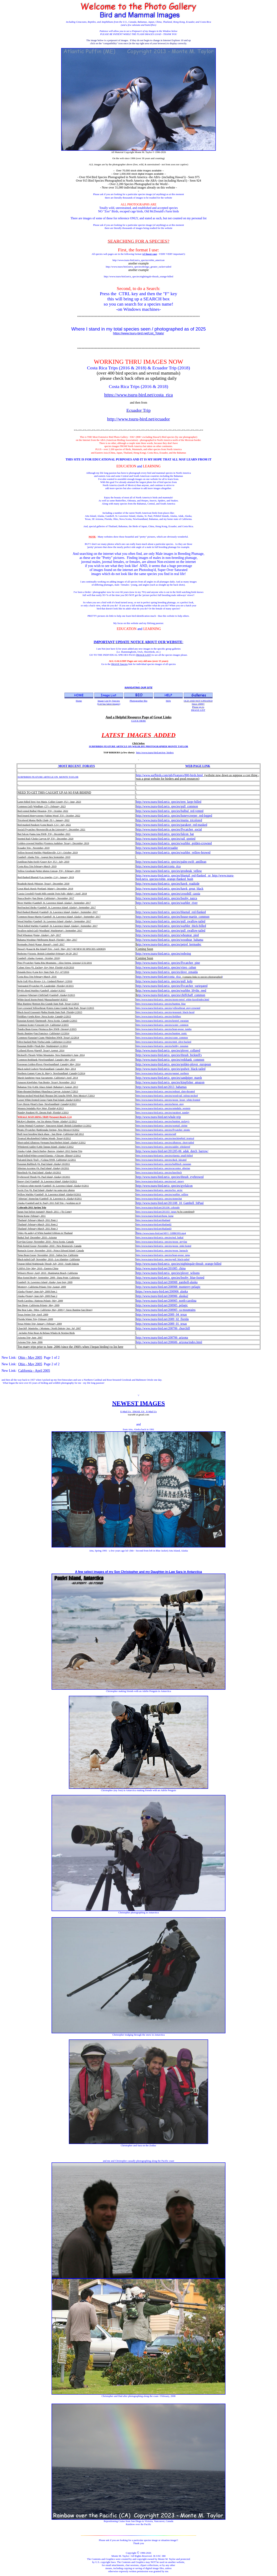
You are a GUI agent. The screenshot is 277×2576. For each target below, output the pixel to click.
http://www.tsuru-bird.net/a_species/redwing (163, 953)
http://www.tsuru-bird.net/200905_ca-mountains (165, 1309)
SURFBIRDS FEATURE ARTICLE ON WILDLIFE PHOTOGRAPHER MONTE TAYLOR (138, 746)
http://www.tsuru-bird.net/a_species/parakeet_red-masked (171, 824)
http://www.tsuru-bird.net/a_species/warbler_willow (162, 1194)
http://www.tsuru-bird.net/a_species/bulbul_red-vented (169, 811)
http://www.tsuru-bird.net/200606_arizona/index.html (169, 1342)
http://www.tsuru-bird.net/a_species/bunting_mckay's (162, 1121)
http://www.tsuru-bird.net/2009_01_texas (161, 1323)
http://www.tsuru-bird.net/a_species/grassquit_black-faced (165, 1012)
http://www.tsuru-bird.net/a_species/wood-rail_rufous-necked (167, 1095)
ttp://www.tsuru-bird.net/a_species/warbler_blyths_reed (172, 990)
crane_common (180, 1037)
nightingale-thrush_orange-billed (156, 276)
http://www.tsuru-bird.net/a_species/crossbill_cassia (168, 893)
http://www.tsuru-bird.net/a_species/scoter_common (162, 1024)
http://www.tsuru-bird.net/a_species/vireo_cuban (166, 967)
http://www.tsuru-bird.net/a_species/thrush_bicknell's (169, 1055)
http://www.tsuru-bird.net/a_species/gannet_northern (162, 1073)
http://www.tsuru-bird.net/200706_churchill (163, 1328)
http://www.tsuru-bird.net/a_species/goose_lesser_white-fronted (168, 1099)
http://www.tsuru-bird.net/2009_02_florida (162, 1319)
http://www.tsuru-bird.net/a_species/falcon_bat (165, 834)
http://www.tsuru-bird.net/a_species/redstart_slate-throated (165, 1091)
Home (79, 700)
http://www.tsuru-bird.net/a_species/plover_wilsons (167, 1273)
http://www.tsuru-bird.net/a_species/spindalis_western (163, 1108)
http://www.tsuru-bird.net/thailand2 (153, 1224)
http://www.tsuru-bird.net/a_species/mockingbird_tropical (165, 1138)
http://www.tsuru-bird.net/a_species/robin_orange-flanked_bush (185, 877)
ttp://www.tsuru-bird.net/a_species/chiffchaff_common (171, 995)
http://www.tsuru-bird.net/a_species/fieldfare (158, 1016)
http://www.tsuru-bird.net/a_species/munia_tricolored (169, 820)
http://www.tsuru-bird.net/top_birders (155, 752)
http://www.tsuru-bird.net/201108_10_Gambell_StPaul (170, 1203)
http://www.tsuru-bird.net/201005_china (161, 1268)
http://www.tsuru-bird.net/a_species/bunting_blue (161, 1003)
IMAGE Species (119, 664)
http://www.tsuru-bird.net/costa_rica (158, 866)
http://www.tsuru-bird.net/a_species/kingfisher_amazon (170, 1082)
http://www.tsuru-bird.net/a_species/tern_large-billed (168, 801)
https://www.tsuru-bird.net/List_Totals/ (138, 333)
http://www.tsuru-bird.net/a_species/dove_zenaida (167, 972)
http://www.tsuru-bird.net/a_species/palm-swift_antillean (171, 861)
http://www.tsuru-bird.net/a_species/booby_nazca (166, 898)
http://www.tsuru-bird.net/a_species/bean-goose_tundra (163, 1029)
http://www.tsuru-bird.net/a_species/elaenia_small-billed (164, 1155)
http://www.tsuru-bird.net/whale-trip (158, 1116)
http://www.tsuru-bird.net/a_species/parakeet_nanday (162, 1112)
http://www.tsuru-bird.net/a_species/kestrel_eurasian (162, 1020)
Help (168, 700)
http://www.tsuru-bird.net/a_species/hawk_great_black (169, 888)
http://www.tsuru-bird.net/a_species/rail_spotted (165, 838)
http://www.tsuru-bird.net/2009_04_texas (161, 1314)
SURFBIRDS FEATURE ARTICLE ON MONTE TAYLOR (48, 776)
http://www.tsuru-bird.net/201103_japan (156, 1211)
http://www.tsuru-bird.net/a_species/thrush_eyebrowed (170, 1176)
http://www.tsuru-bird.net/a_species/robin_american (139, 260)
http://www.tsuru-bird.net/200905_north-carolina (166, 1300)
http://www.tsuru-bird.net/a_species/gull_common (167, 806)
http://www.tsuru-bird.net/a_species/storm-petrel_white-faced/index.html (172, 999)
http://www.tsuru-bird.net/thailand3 (153, 1228)
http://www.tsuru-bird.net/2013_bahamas (161, 1087)
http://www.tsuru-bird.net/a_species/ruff (156, 1134)
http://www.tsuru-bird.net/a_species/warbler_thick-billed (171, 925)
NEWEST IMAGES (138, 1403)
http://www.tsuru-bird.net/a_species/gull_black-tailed (162, 1259)
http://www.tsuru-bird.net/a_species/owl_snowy (160, 1181)
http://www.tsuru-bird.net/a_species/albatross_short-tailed (165, 1142)
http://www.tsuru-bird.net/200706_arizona (162, 1337)
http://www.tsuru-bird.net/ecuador (157, 847)
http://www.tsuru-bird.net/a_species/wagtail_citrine (161, 1125)
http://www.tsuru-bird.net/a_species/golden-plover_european (173, 1064)
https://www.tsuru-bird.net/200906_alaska (162, 1291)
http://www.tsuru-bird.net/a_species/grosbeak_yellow (169, 871)
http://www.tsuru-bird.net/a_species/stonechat (159, 1198)
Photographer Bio (138, 700)
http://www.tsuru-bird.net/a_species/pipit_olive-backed (163, 1041)
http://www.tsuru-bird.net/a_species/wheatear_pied (167, 935)
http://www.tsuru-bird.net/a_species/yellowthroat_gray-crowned (168, 1007)
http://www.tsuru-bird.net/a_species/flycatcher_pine (168, 962)
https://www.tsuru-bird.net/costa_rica (138, 394)
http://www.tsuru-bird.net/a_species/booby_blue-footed (170, 1277)
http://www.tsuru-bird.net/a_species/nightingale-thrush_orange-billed (178, 1263)
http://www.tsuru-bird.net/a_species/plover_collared (168, 1050)
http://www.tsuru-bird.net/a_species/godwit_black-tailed (170, 1068)
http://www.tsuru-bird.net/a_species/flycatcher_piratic (163, 1129)
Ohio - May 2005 (30, 1357)
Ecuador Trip (138, 410)
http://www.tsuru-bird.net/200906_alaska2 (162, 1296)
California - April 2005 (34, 1371)
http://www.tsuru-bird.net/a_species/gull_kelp (164, 981)
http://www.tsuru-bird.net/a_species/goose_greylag (161, 1241)
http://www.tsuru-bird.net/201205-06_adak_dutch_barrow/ (172, 1151)
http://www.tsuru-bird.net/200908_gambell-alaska (167, 1282)
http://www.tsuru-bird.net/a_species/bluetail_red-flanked (174, 875)
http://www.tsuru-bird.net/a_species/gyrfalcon (164, 1185)
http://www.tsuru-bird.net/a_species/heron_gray (160, 1104)
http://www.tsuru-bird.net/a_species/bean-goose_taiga (163, 1255)
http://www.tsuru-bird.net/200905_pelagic (162, 1305)
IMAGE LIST (143, 654)
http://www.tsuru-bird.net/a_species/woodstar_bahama (169, 939)
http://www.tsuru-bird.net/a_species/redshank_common (170, 1059)
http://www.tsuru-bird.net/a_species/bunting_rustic (161, 1033)
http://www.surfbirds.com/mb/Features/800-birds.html (169, 775)
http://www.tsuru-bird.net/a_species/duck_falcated (161, 1159)
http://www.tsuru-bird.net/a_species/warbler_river (167, 902)
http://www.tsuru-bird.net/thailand (153, 1220)
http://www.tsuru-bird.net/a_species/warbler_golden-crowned (174, 843)
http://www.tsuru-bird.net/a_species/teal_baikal (159, 1237)
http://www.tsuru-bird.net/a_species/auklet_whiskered (163, 1146)
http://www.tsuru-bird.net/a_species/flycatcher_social (169, 829)
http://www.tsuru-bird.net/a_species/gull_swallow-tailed (170, 921)
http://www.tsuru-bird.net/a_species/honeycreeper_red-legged (174, 815)
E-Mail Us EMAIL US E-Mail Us (138, 1411)
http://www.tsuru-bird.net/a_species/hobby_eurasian (162, 1046)
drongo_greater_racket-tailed (156, 266)
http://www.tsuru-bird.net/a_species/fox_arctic (159, 1190)
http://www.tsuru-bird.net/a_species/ (124, 266)
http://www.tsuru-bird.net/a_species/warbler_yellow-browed (173, 852)
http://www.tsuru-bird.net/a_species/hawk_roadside (167, 883)
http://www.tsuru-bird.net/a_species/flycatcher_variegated (171, 985)
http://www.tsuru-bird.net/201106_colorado (157, 1207)
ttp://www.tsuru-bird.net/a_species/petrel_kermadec (169, 944)
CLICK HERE (138, 720)
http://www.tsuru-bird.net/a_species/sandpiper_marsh (169, 1077)
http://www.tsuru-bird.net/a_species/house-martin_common (172, 916)
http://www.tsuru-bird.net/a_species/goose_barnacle (162, 1250)
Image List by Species (109, 700)
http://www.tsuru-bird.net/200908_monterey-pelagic (168, 1286)
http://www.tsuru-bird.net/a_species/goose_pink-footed (163, 1245)
